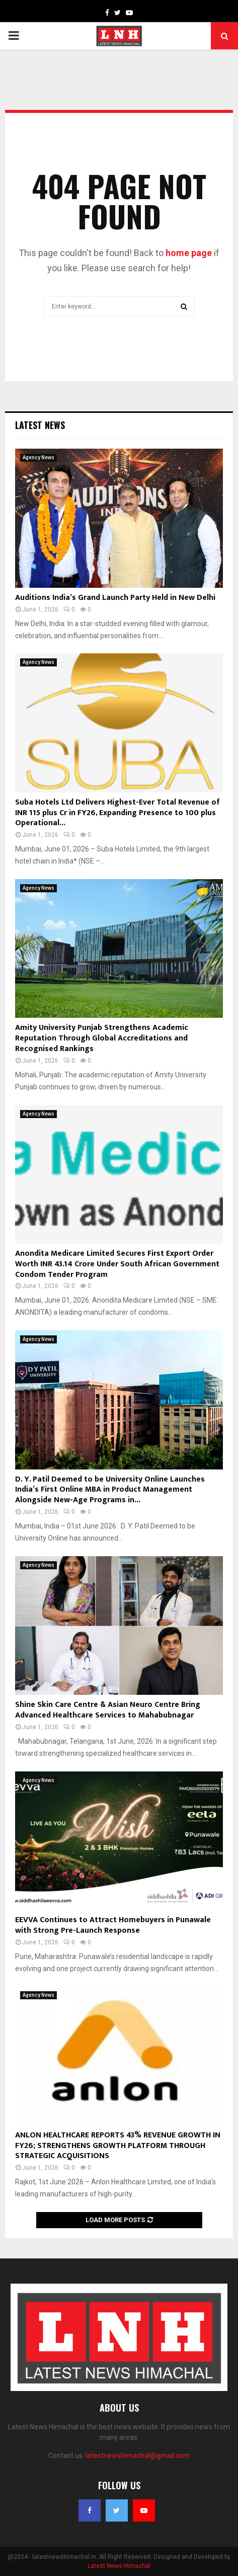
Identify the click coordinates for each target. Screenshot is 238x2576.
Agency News (38, 457)
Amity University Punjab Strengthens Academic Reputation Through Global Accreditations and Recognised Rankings (101, 1038)
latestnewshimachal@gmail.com (138, 2455)
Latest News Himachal (119, 2565)
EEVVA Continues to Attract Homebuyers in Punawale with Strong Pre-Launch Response (113, 1925)
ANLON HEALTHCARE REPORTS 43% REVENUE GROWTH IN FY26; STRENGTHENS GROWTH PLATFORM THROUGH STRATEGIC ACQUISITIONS (117, 2145)
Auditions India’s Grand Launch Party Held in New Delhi (115, 597)
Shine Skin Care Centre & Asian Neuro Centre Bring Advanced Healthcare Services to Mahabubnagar (107, 1710)
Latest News (40, 425)
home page (189, 253)
